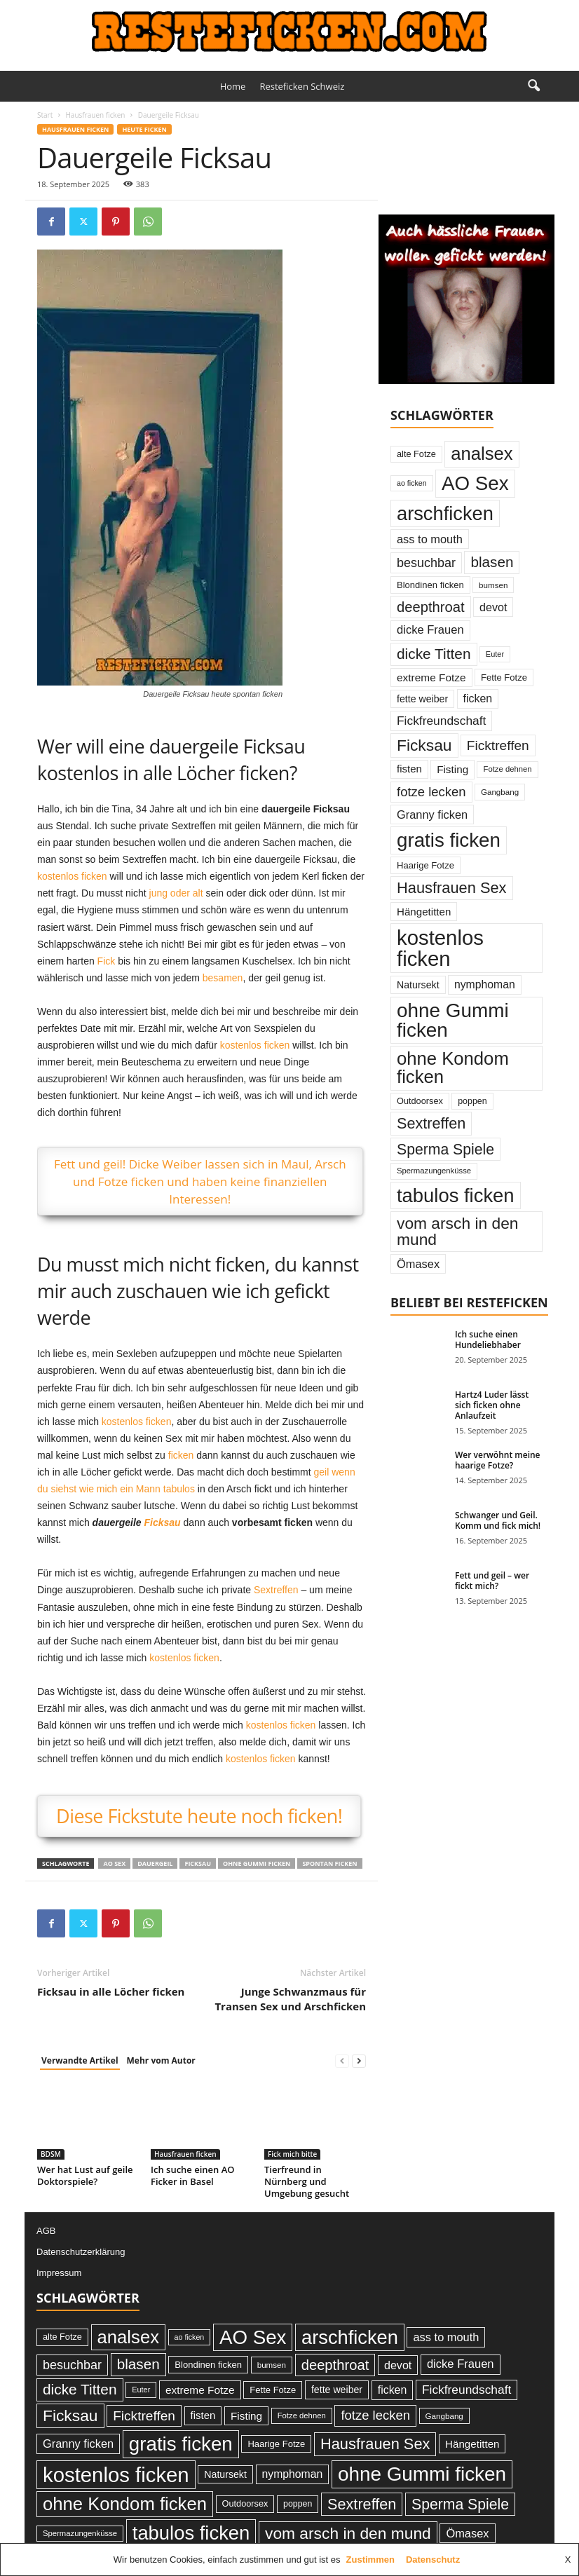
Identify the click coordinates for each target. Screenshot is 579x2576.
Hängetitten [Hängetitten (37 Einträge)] (424, 912)
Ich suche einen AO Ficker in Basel (193, 2175)
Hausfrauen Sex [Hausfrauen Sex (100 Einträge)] (452, 888)
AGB (45, 2231)
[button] (533, 86)
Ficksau (162, 1522)
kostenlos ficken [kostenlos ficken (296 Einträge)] (440, 947)
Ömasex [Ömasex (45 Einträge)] (418, 1264)
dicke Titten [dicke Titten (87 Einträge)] (434, 654)
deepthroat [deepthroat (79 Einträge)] (431, 607)
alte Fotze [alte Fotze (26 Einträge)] (416, 454)
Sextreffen (276, 1589)
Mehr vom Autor (161, 2060)
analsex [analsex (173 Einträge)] (481, 453)
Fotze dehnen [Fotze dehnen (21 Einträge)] (507, 769)
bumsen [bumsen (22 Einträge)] (493, 585)
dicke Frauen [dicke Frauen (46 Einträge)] (430, 629)
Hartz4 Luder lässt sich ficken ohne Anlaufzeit (492, 1405)
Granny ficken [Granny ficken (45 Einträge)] (432, 814)
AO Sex (114, 1863)
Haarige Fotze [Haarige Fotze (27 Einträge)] (425, 865)
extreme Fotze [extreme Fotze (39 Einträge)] (431, 677)
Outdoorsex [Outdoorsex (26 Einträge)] (420, 1101)
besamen (223, 977)
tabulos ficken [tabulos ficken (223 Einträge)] (456, 1195)
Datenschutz (433, 2559)
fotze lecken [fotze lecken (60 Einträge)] (431, 791)
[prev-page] (342, 2061)
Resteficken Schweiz (301, 86)
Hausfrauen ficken (95, 115)
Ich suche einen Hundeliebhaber (488, 1339)
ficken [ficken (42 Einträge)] (478, 698)
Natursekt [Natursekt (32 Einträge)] (418, 984)
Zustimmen (370, 2559)
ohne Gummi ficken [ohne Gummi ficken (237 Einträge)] (453, 1020)
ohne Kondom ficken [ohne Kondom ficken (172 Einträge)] (453, 1067)
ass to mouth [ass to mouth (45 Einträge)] (430, 539)
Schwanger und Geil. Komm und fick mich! (497, 1520)
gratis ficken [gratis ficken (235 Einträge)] (448, 840)
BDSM (51, 2154)
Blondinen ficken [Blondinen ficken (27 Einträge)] (430, 585)
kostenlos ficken (72, 876)
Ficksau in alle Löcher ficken (110, 1991)
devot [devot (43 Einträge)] (493, 607)
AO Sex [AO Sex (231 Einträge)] (475, 483)
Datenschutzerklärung (80, 2252)
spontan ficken (329, 1863)
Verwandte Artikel (79, 2060)
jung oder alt (176, 893)
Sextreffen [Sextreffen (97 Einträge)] (431, 1123)
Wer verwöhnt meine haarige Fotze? (497, 1460)
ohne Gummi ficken (256, 1863)
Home (233, 86)
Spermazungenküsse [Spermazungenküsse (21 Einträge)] (434, 1170)
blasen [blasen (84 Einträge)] (491, 562)
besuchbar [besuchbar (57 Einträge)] (426, 563)
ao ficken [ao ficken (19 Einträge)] (412, 483)
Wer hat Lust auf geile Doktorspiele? (85, 2175)
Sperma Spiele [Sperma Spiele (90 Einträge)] (445, 1149)
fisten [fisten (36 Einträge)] (409, 769)
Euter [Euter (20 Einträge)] (495, 654)
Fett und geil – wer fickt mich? (492, 1580)
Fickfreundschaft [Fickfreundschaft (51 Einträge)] (441, 721)
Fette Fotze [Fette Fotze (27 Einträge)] (504, 677)
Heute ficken (144, 129)
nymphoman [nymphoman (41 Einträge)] (484, 984)
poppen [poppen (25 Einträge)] (472, 1101)
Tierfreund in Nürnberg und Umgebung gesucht (306, 2181)
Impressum (58, 2273)
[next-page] (359, 2061)
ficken (181, 1455)
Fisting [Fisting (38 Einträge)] (452, 769)
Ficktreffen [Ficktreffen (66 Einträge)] (498, 745)
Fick (106, 961)
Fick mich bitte (292, 2154)
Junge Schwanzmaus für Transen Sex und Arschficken (290, 1998)
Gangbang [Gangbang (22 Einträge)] (500, 791)
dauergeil (154, 1863)
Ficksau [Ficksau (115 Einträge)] (424, 745)
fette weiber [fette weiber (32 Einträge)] (422, 698)
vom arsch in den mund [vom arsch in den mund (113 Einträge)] (457, 1231)
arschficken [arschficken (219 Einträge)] (445, 513)
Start (45, 115)
